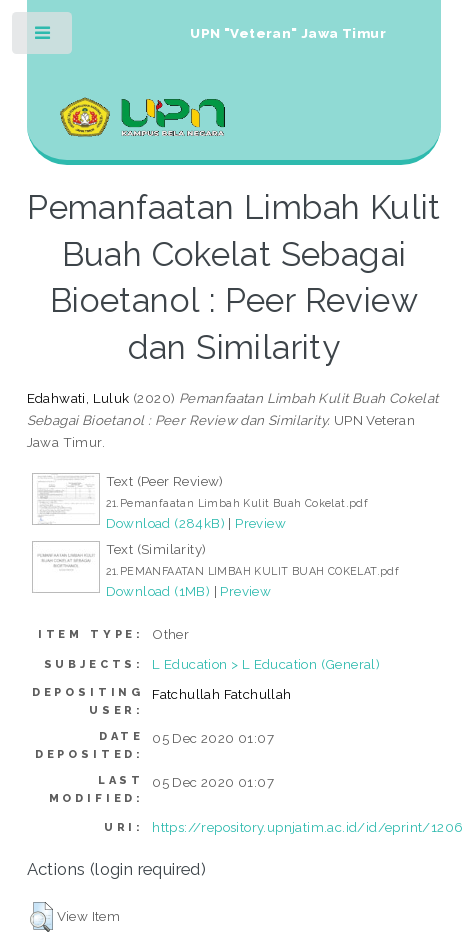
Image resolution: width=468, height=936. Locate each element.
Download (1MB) (158, 591)
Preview (260, 523)
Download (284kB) (165, 523)
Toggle (43, 37)
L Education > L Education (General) (266, 664)
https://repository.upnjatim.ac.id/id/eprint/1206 (307, 827)
